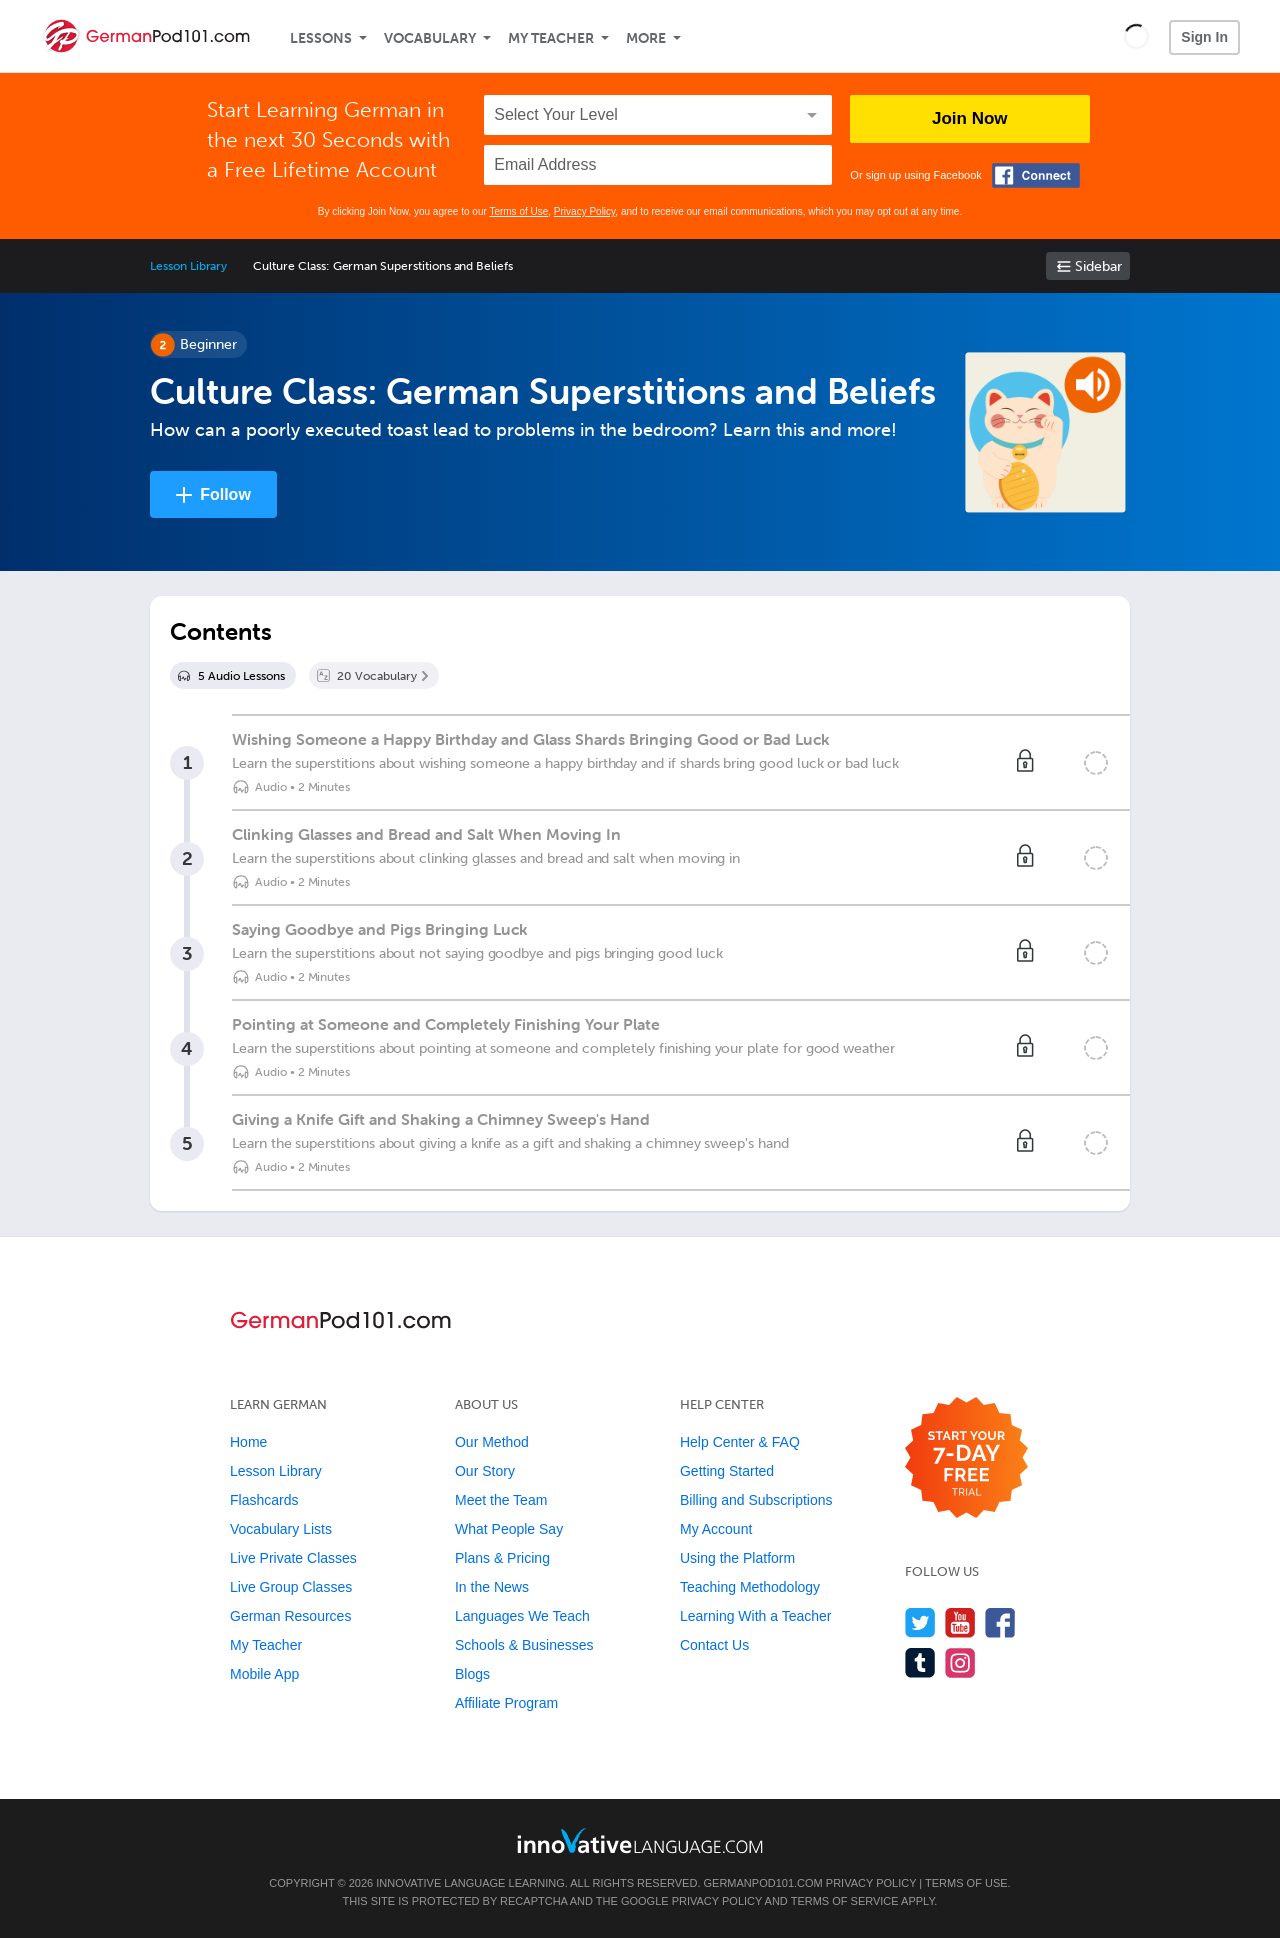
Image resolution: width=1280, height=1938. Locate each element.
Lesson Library (188, 266)
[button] (1136, 36)
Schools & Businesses (524, 1645)
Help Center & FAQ (740, 1442)
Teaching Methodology (750, 1587)
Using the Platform (737, 1558)
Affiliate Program (506, 1703)
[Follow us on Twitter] (920, 1622)
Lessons (321, 38)
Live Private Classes (293, 1558)
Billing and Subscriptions (756, 1500)
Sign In (1204, 37)
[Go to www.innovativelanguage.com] (640, 1840)
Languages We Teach (522, 1616)
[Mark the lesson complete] (1096, 763)
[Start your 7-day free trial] (966, 1458)
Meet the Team (501, 1500)
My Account (716, 1529)
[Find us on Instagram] (960, 1662)
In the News (492, 1587)
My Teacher (551, 38)
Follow (225, 494)
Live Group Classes (291, 1587)
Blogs (472, 1674)
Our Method (492, 1442)
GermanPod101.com (763, 1883)
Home (248, 1442)
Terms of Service (845, 1901)
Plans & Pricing (502, 1558)
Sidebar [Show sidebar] (1098, 266)
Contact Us (714, 1645)
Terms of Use (518, 211)
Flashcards (264, 1500)
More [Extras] (646, 38)
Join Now (970, 118)
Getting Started (727, 1471)
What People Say (509, 1529)
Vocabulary (430, 38)
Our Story (485, 1471)
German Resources (290, 1616)
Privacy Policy (585, 211)
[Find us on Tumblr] (920, 1662)
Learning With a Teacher (756, 1616)
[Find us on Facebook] (1000, 1622)
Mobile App (264, 1674)
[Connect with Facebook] (1036, 175)
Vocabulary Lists (281, 1529)
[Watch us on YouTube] (960, 1622)
